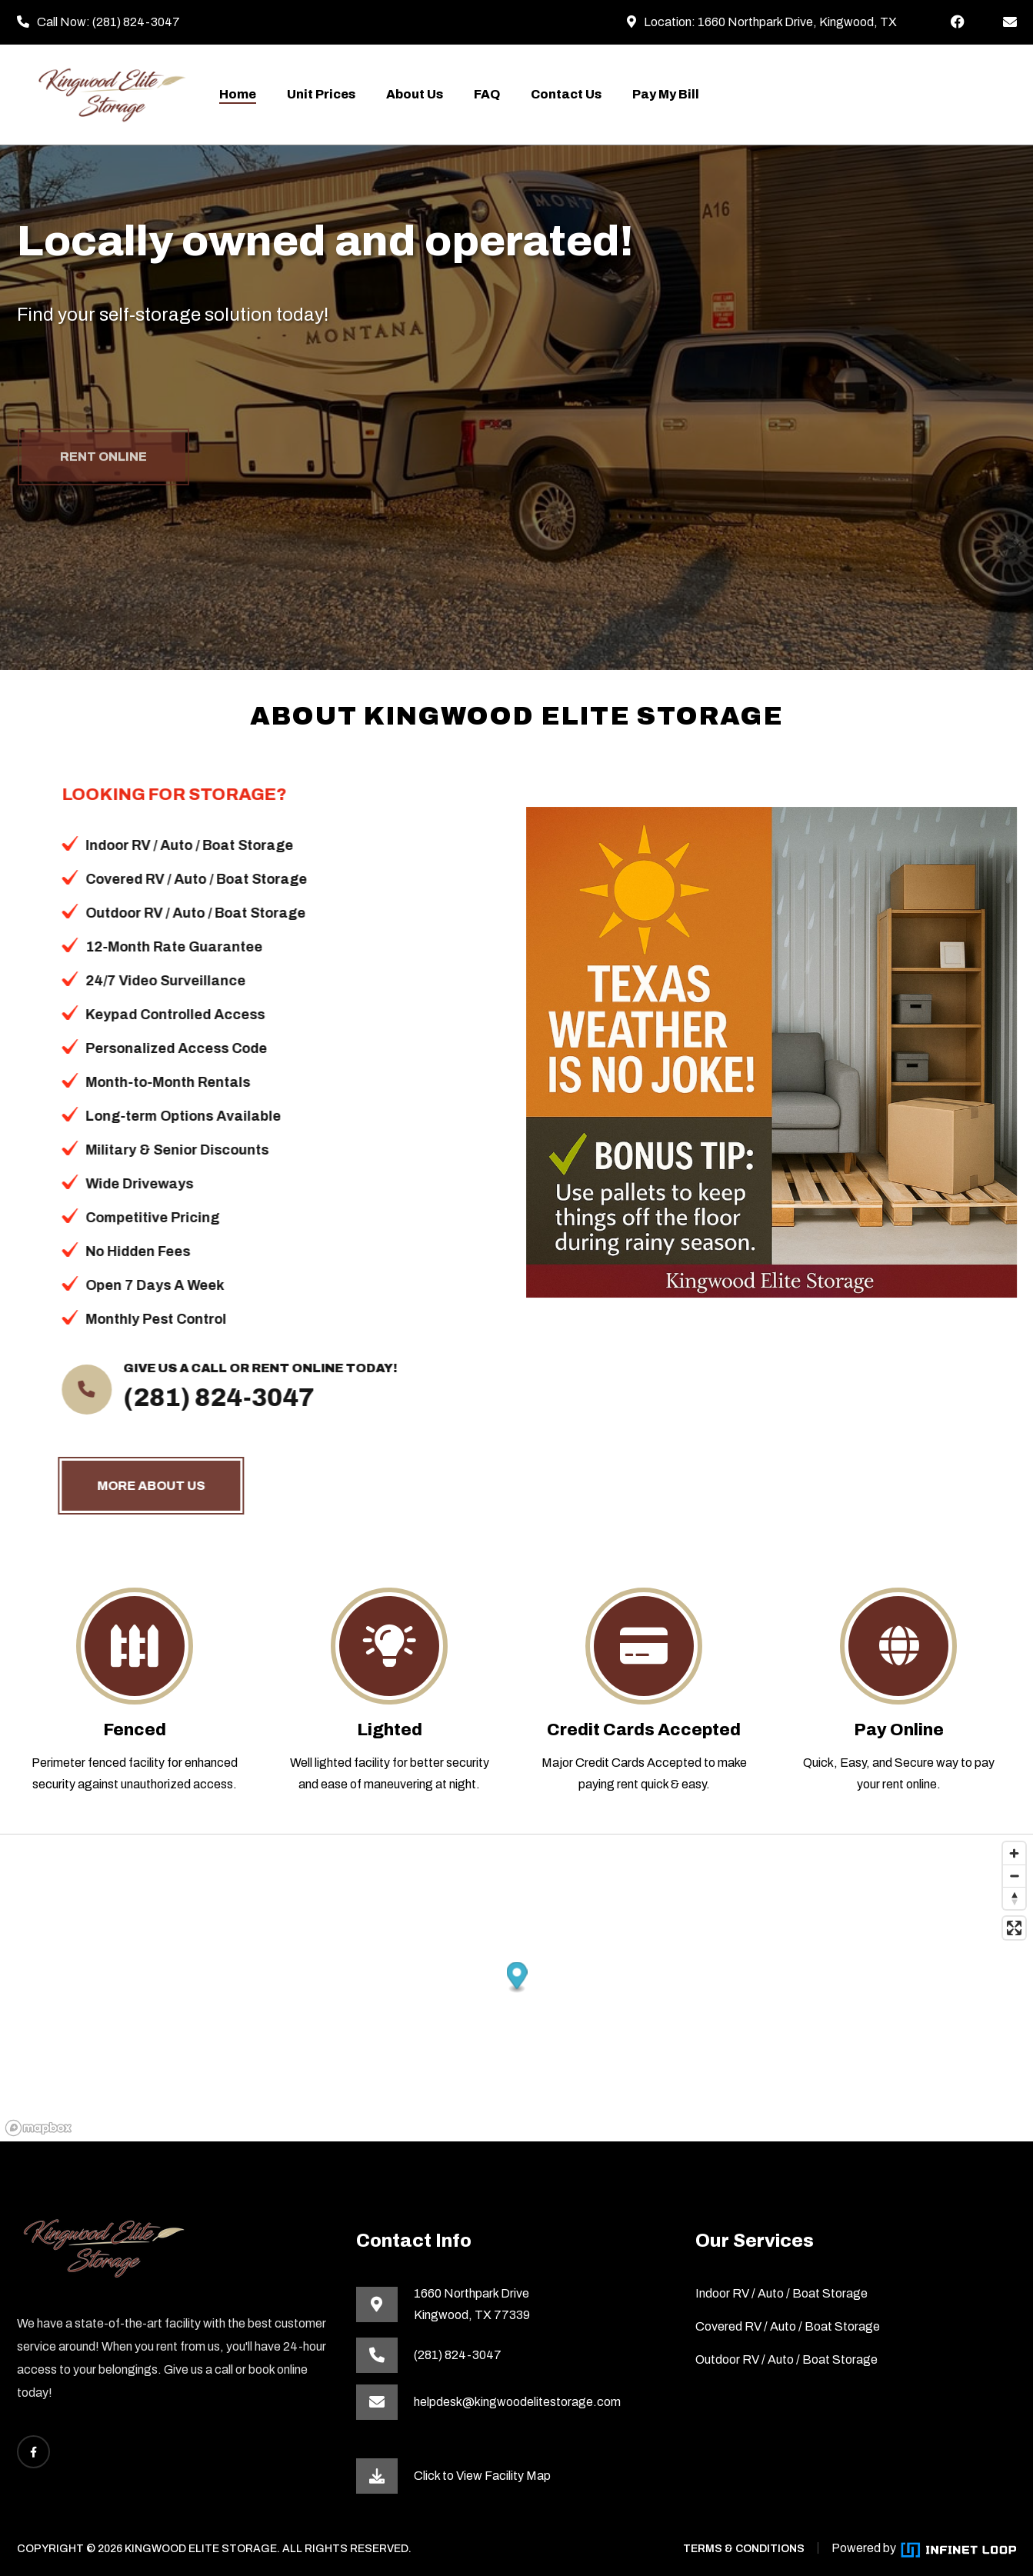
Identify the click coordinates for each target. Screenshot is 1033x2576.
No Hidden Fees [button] (124, 1251)
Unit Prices (321, 94)
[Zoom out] (1014, 1876)
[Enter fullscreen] (1014, 1928)
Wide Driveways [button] (125, 1183)
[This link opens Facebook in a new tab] (958, 22)
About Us (414, 94)
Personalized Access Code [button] (162, 1048)
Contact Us (566, 94)
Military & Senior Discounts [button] (163, 1150)
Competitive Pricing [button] (138, 1217)
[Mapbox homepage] (38, 2128)
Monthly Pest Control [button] (142, 1319)
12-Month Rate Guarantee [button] (160, 947)
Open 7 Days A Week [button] (141, 1285)
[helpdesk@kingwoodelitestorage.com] (1010, 22)
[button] (517, 1977)
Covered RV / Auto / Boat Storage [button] (182, 879)
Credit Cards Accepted (644, 1730)
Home (237, 94)
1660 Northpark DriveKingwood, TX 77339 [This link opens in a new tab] (472, 2304)
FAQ (487, 94)
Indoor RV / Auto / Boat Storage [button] (175, 845)
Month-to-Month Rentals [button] (154, 1082)
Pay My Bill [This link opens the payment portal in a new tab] (665, 94)
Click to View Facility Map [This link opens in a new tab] (482, 2475)
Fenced (134, 1730)
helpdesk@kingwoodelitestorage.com (517, 2401)
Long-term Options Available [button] (169, 1116)
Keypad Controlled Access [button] (161, 1014)
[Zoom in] (1014, 1853)
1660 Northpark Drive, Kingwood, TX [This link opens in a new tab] (797, 21)
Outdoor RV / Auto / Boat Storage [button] (182, 913)
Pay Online (899, 1730)
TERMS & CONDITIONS (744, 2548)
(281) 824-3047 (136, 21)
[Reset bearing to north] (1014, 1898)
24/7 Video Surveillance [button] (152, 980)
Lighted (389, 1730)
